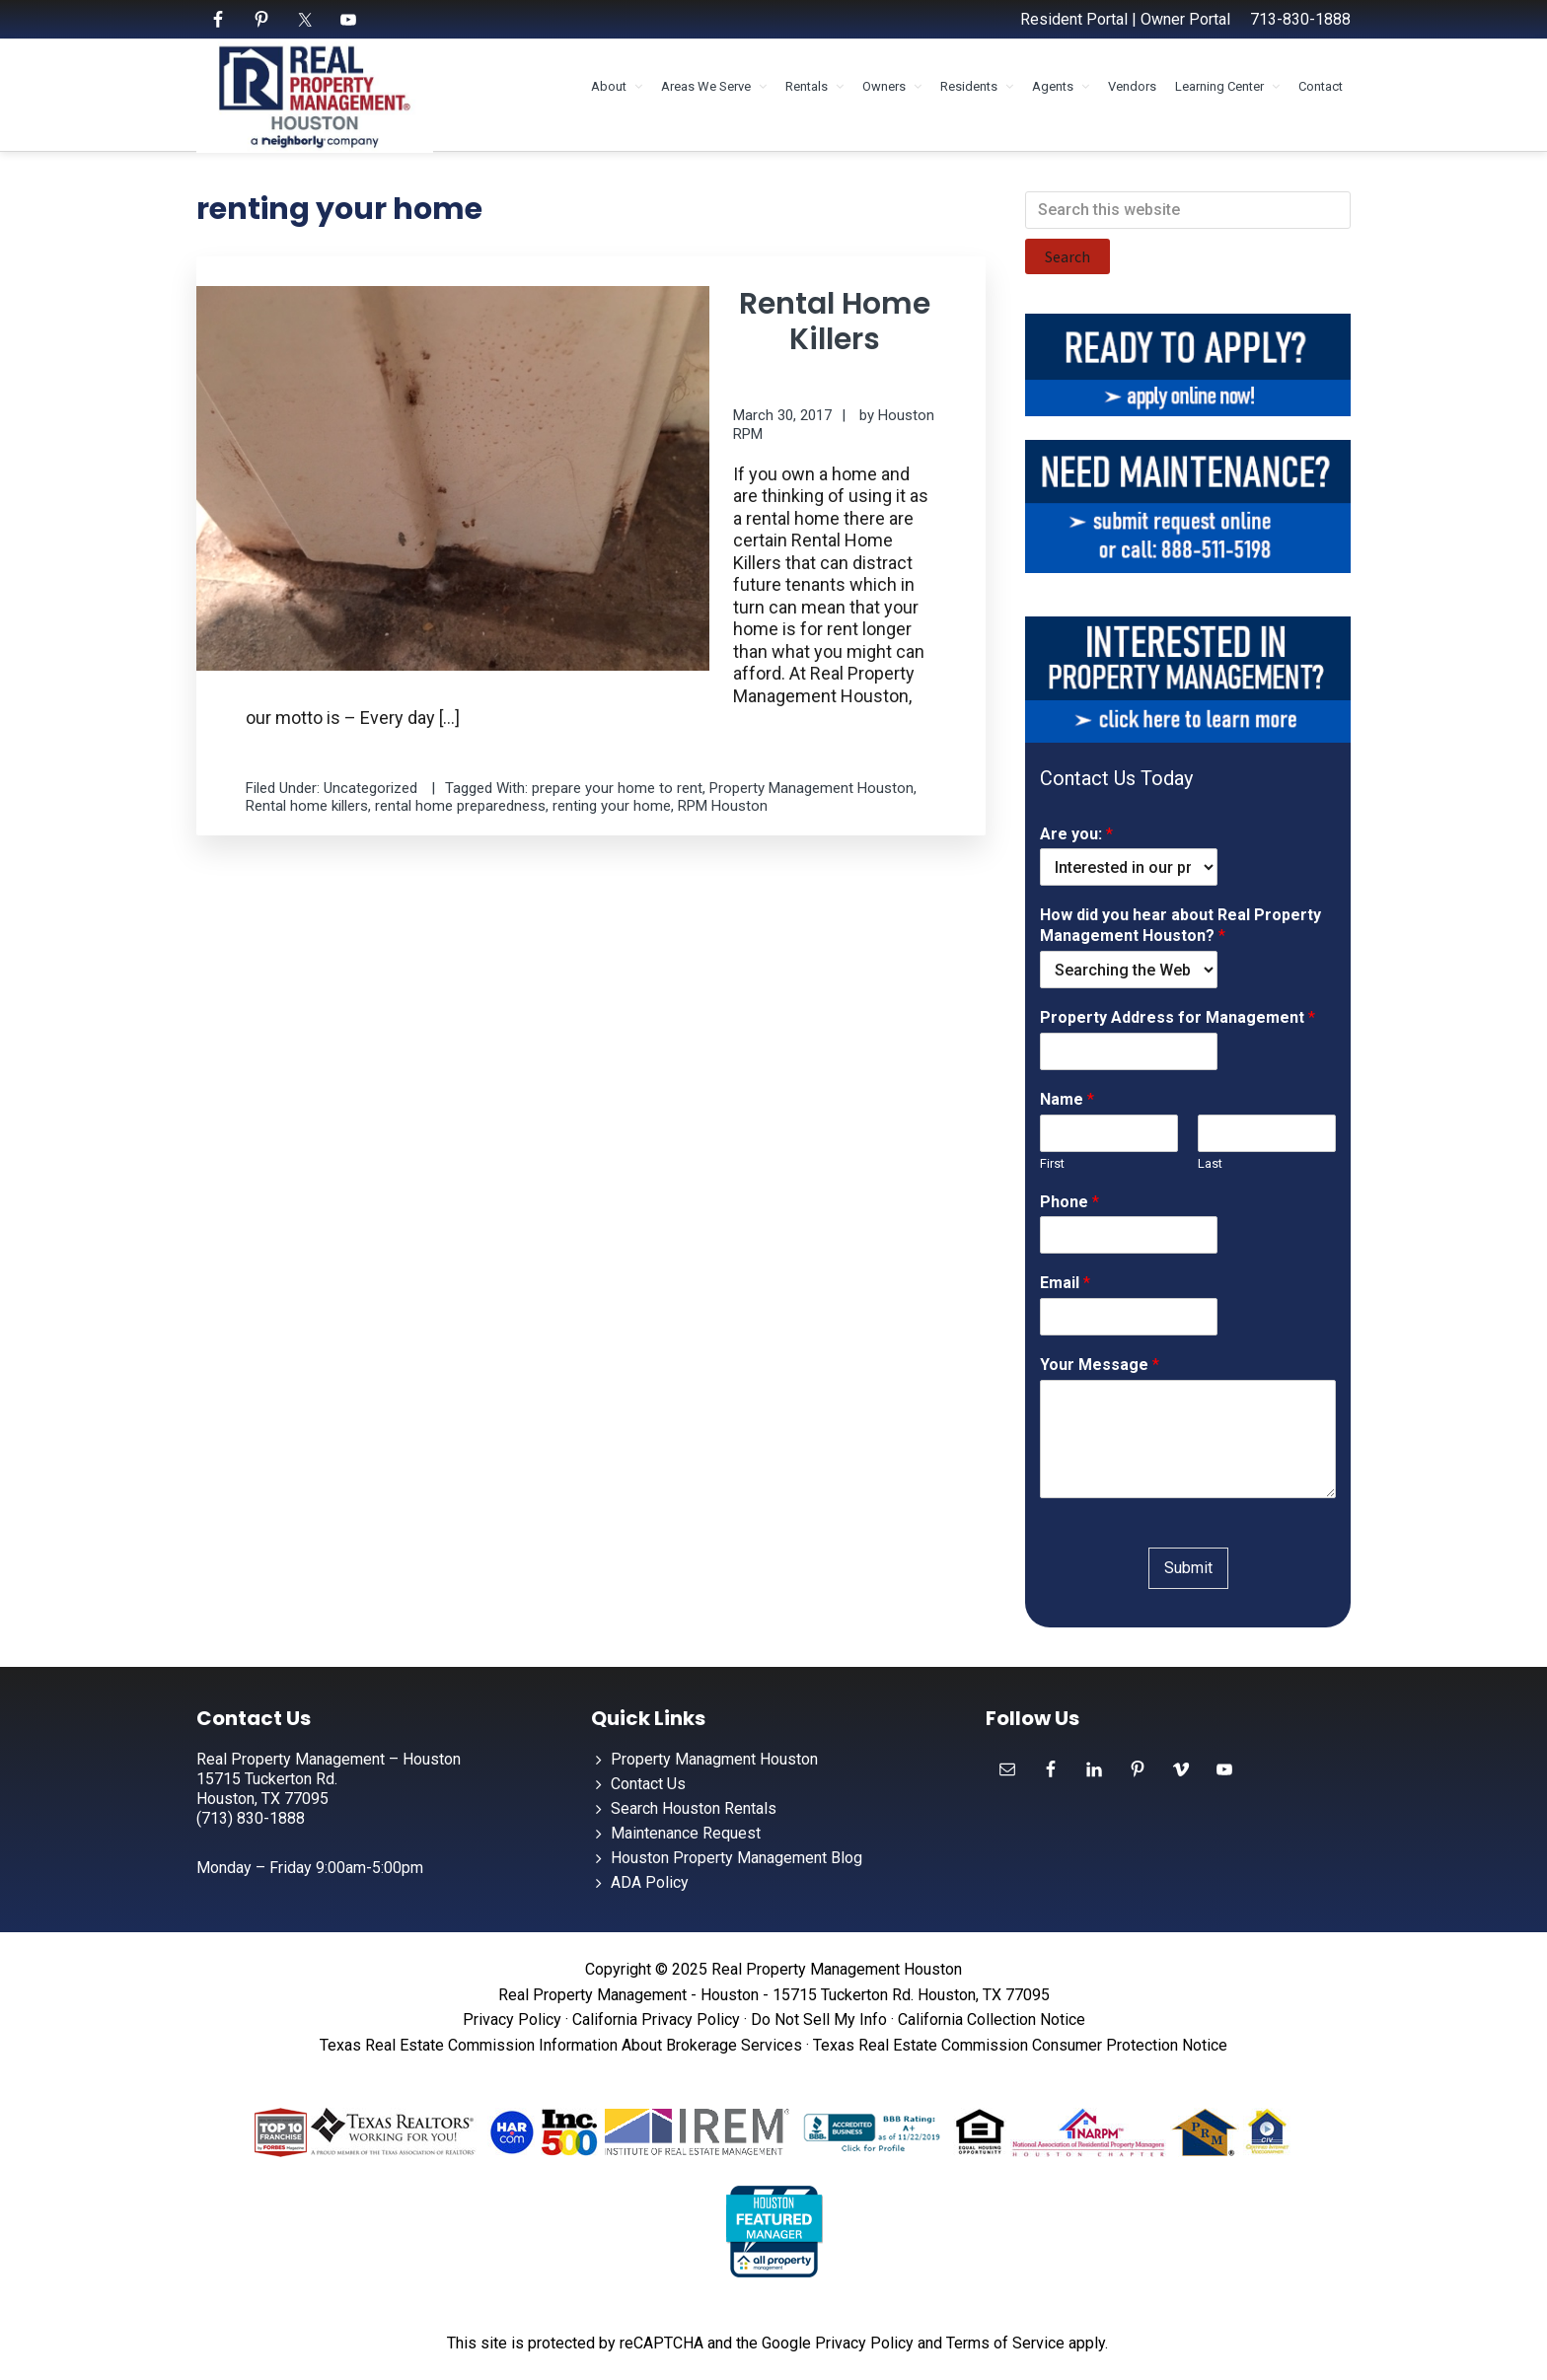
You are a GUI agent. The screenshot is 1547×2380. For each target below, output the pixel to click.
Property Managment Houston (714, 1759)
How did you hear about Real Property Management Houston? (1180, 925)
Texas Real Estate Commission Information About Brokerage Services (561, 2045)
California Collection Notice (991, 2019)
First (1052, 1163)
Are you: (1076, 834)
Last (1210, 1163)
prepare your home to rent (617, 788)
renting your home (611, 806)
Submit (1188, 1567)
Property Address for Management (1177, 1017)
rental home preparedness (460, 806)
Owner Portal (1185, 19)
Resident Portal (1074, 19)
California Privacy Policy (656, 2019)
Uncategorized (370, 788)
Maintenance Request (686, 1833)
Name (1067, 1099)
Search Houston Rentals (693, 1808)
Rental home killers (307, 806)
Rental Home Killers (834, 321)
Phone (1069, 1201)
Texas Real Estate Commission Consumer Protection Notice (1020, 2045)
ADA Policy (650, 1882)
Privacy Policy (512, 2019)
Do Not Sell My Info (819, 2019)
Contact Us (648, 1783)
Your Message (1099, 1364)
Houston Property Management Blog (736, 1857)
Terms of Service (1005, 2343)
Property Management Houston (811, 788)
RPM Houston (723, 806)
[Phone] (1128, 1235)
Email (1065, 1282)
